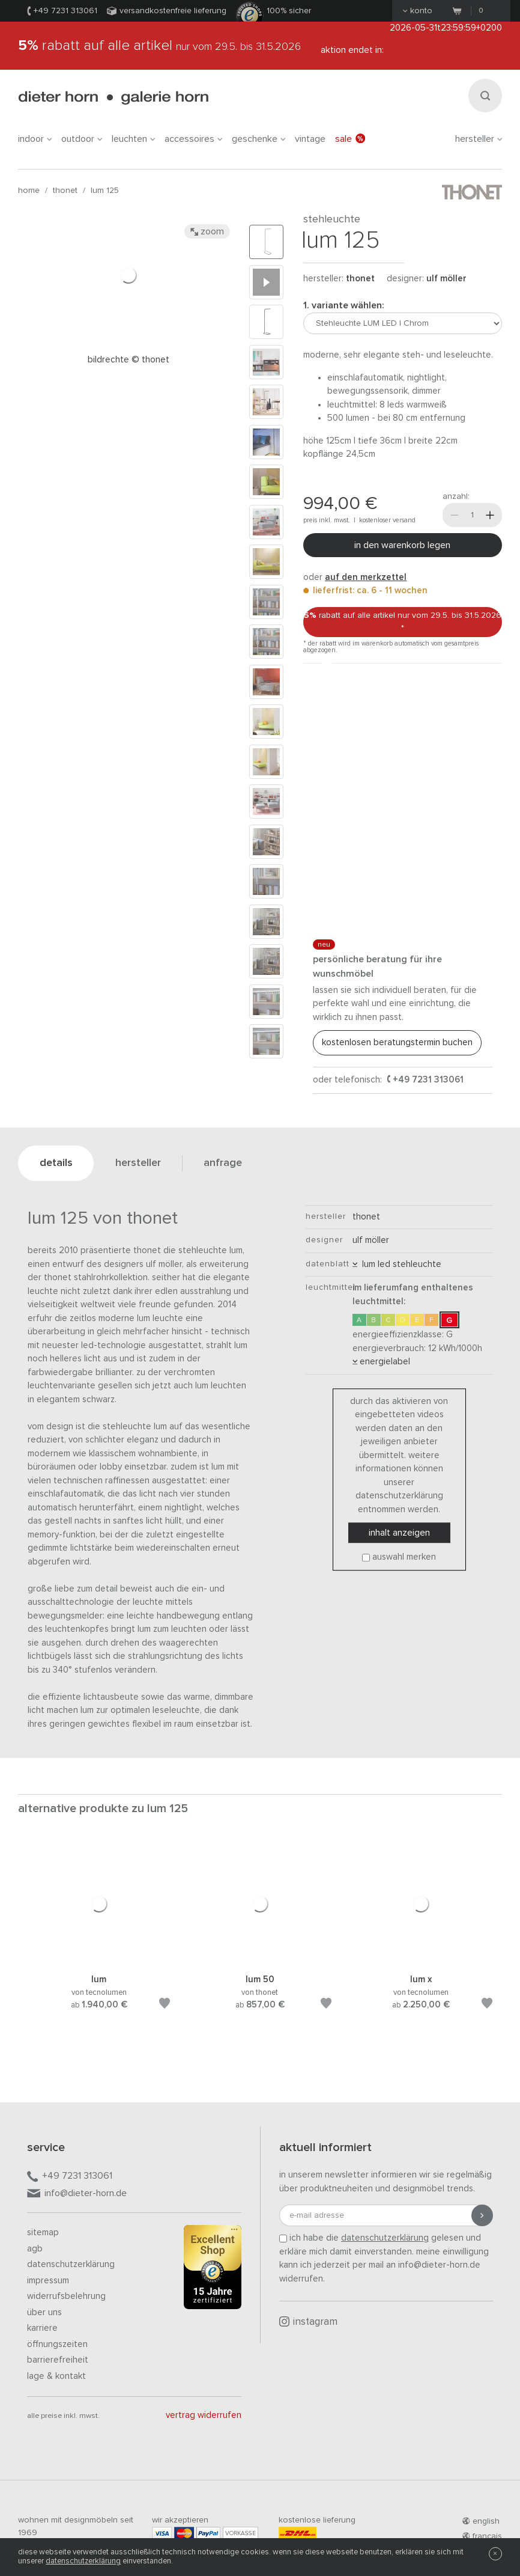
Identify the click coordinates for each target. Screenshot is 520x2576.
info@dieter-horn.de (77, 2194)
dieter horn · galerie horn (113, 98)
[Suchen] (485, 95)
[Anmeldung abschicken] (482, 2215)
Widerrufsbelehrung (66, 2296)
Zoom (207, 231)
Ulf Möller (446, 278)
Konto (417, 11)
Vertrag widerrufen (203, 2415)
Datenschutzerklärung (71, 2264)
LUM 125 (105, 190)
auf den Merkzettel (366, 577)
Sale (350, 138)
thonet (65, 190)
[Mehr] (490, 515)
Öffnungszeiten (57, 2344)
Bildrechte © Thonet (128, 359)
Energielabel (381, 1361)
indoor (35, 139)
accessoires (193, 139)
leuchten (133, 139)
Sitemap (43, 2232)
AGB (35, 2248)
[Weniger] (455, 515)
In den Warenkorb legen (402, 545)
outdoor (81, 139)
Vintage (310, 139)
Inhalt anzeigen (399, 1533)
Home (29, 190)
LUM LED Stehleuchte (396, 1264)
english (481, 2521)
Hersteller (478, 139)
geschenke (258, 139)
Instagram (308, 2321)
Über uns (44, 2312)
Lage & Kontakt (56, 2376)
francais (482, 2536)
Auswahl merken (404, 1556)
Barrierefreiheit (57, 2359)
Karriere (42, 2328)
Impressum (48, 2280)
